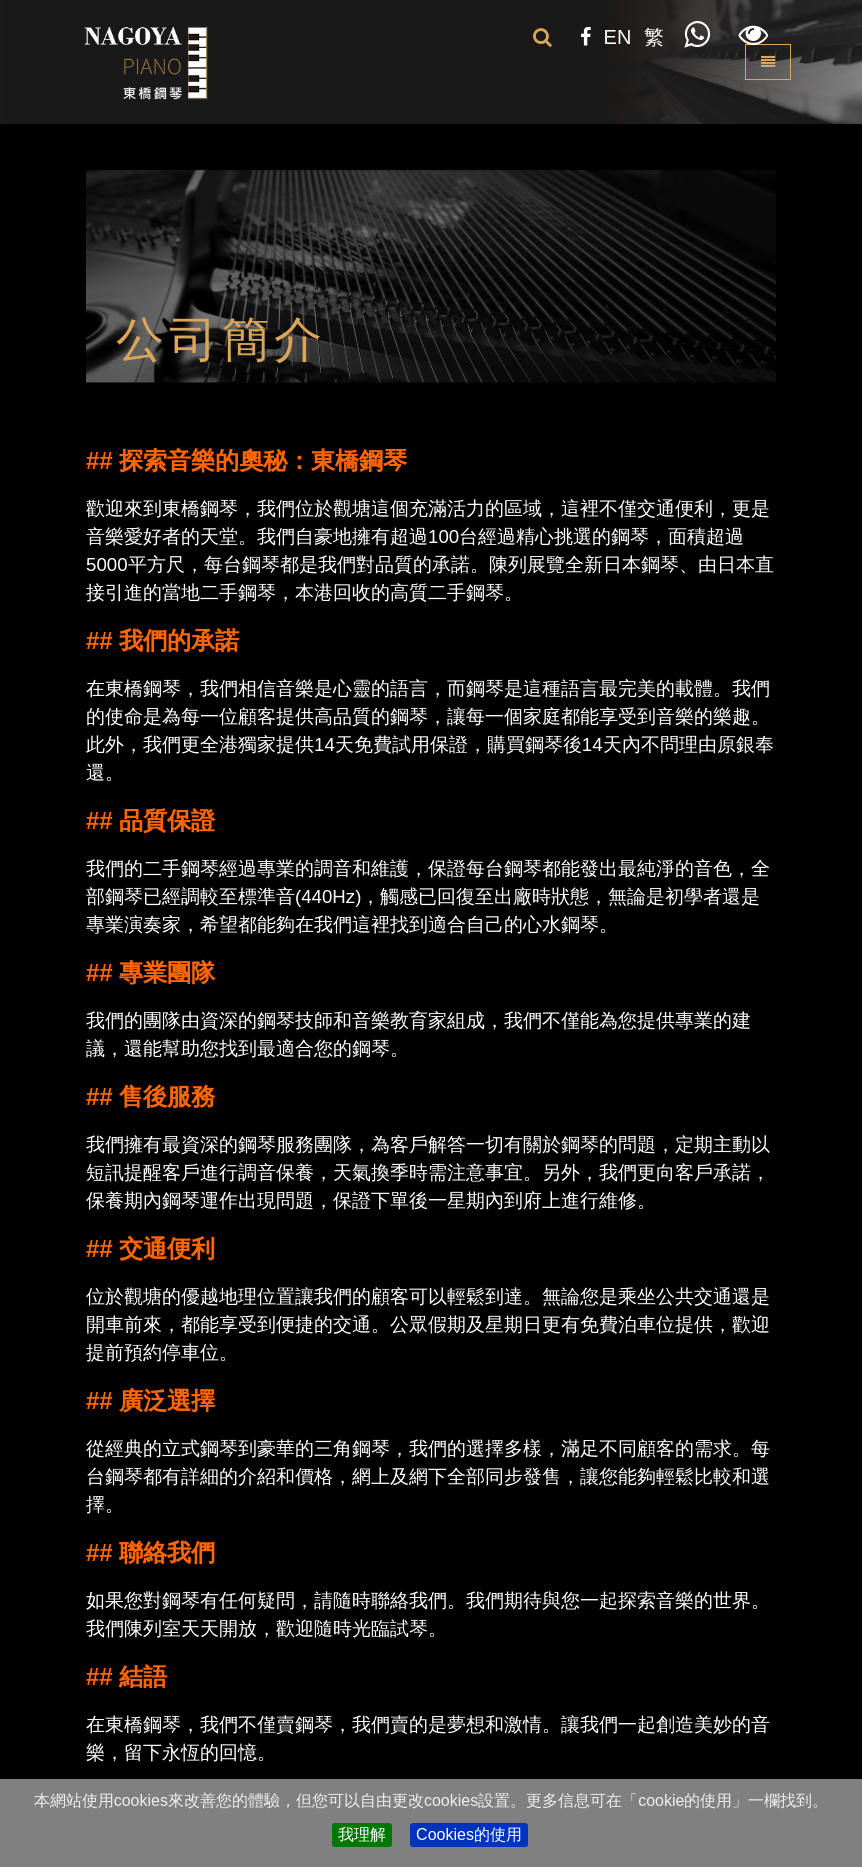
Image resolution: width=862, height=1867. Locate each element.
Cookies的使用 (469, 1834)
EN (618, 37)
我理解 (362, 1834)
